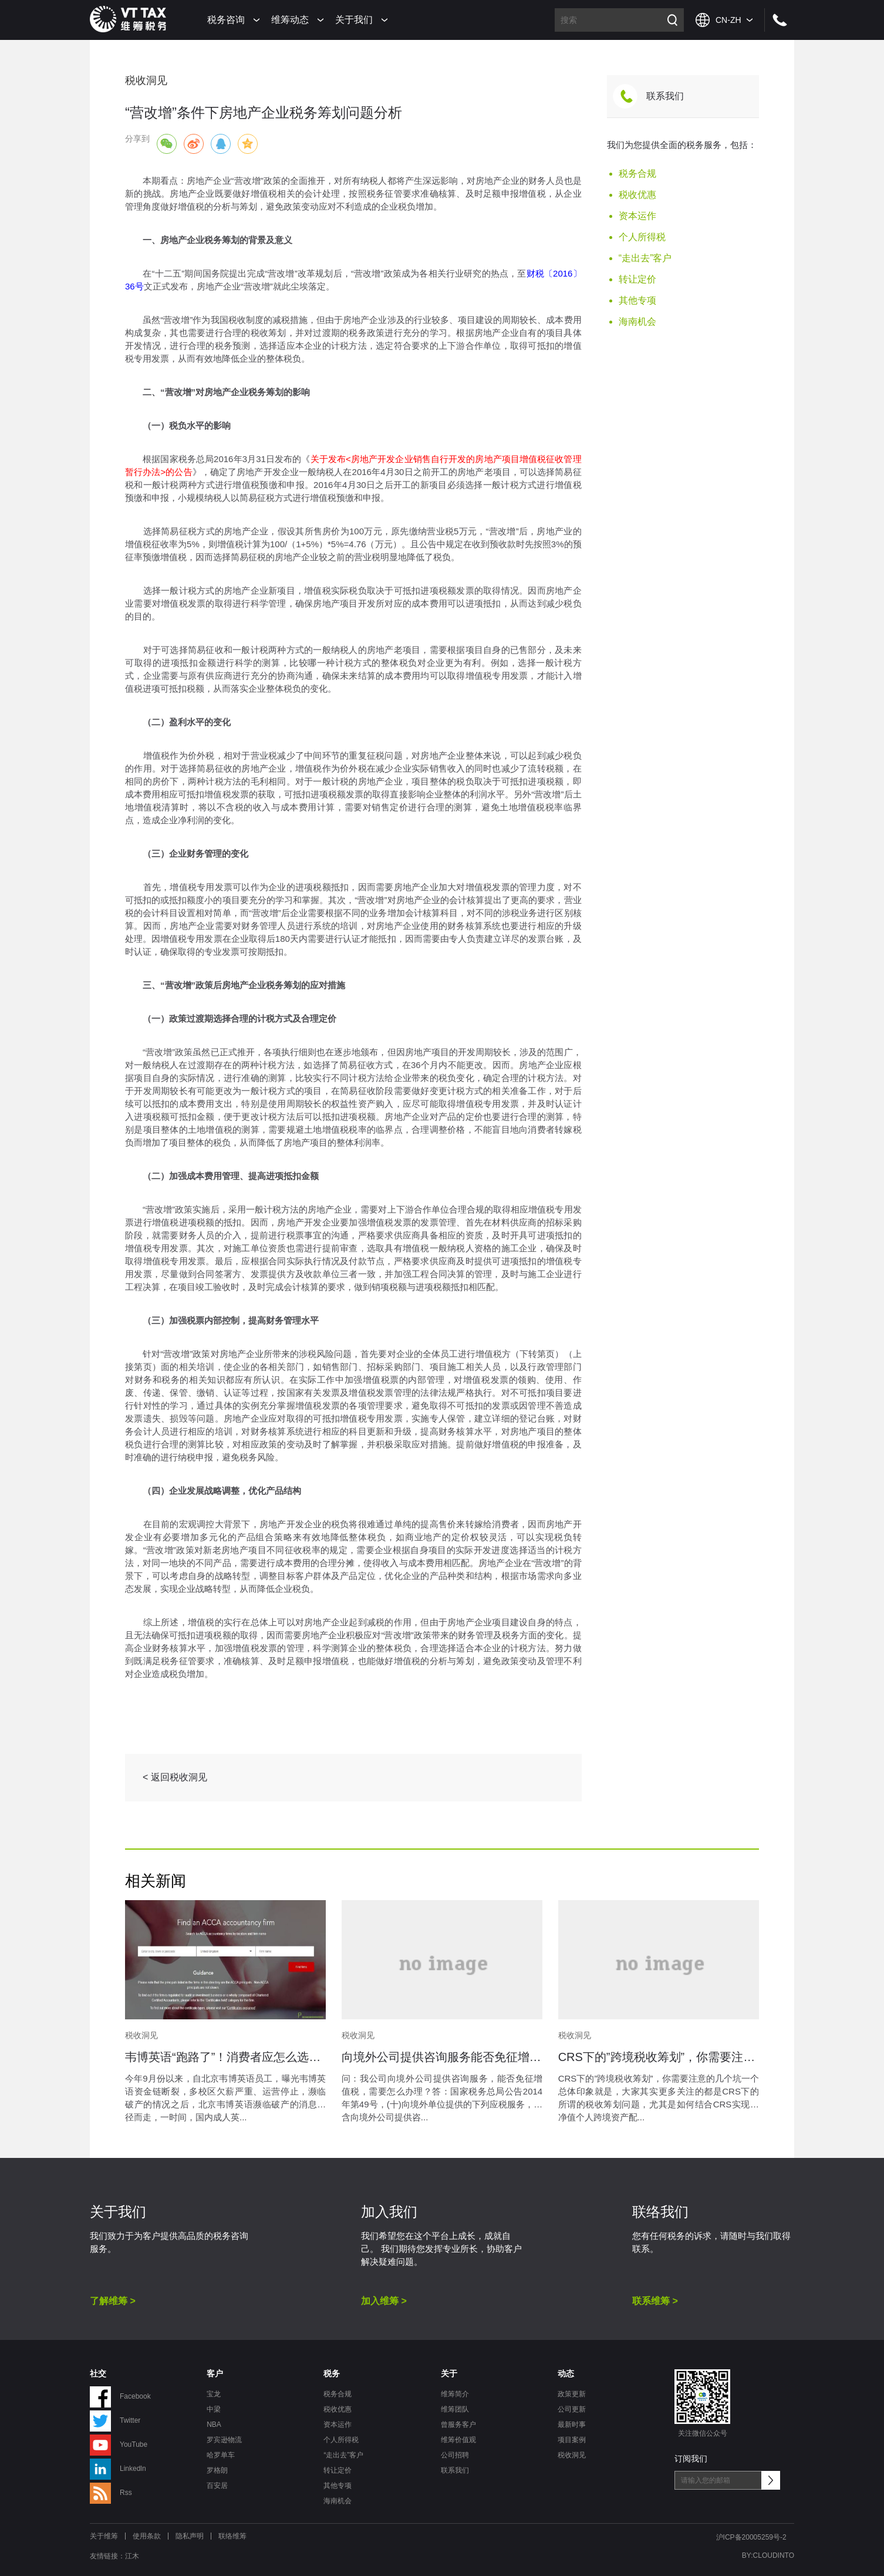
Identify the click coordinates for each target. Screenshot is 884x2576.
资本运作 (637, 216)
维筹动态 (290, 20)
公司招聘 (455, 2455)
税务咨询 (226, 20)
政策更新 (572, 2394)
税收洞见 (572, 2455)
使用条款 (147, 2536)
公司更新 (572, 2409)
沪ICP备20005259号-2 (751, 2537)
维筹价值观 (458, 2440)
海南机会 (637, 321)
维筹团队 (455, 2409)
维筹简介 (455, 2394)
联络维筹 (232, 2536)
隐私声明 (190, 2536)
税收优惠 (637, 195)
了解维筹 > (113, 2301)
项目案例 (572, 2440)
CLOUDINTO (773, 2555)
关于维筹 (104, 2536)
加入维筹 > (384, 2301)
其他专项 (637, 300)
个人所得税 (642, 237)
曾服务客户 (458, 2424)
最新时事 (572, 2424)
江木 (132, 2556)
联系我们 (665, 96)
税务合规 (637, 174)
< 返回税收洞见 (175, 1777)
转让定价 (637, 279)
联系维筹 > (655, 2301)
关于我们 (354, 20)
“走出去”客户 (645, 258)
